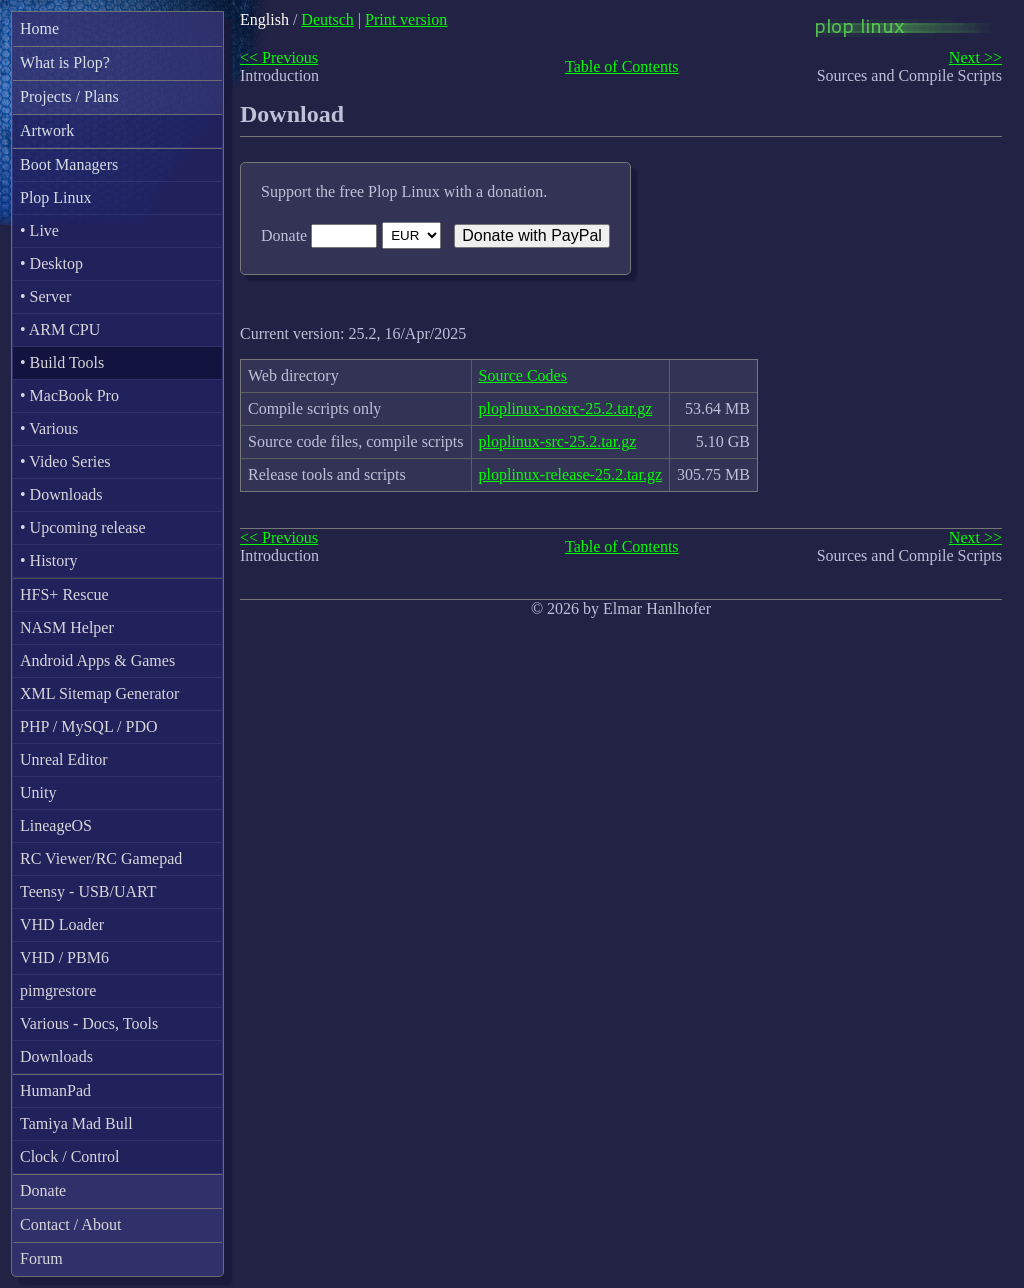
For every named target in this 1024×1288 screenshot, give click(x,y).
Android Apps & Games (97, 660)
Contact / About (70, 1224)
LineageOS (56, 825)
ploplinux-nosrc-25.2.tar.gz (566, 408)
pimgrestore (58, 990)
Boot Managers (69, 164)
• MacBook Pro (69, 395)
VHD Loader (62, 924)
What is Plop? (65, 62)
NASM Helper (67, 627)
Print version (406, 19)
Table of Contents (622, 66)
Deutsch (327, 19)
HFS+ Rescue (64, 594)
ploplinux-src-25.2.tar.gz (558, 441)
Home (39, 28)
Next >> (975, 57)
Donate (43, 1190)
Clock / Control (70, 1156)
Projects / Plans (69, 96)
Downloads (56, 1056)
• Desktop (51, 263)
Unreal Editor (64, 759)
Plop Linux (56, 197)
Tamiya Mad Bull (76, 1123)
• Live (39, 230)
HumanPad (55, 1090)
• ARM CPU (60, 329)
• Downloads (61, 494)
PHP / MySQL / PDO (89, 726)
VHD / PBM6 (64, 957)
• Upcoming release (83, 527)
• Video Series (65, 461)
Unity (38, 792)
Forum (41, 1258)
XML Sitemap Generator (99, 693)
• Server (45, 296)
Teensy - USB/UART (88, 891)
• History (49, 560)
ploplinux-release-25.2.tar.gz (571, 474)
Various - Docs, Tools (89, 1023)
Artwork (47, 130)
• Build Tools (62, 362)
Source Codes (523, 375)
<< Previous (279, 57)
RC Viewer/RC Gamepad (101, 858)
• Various (49, 428)
